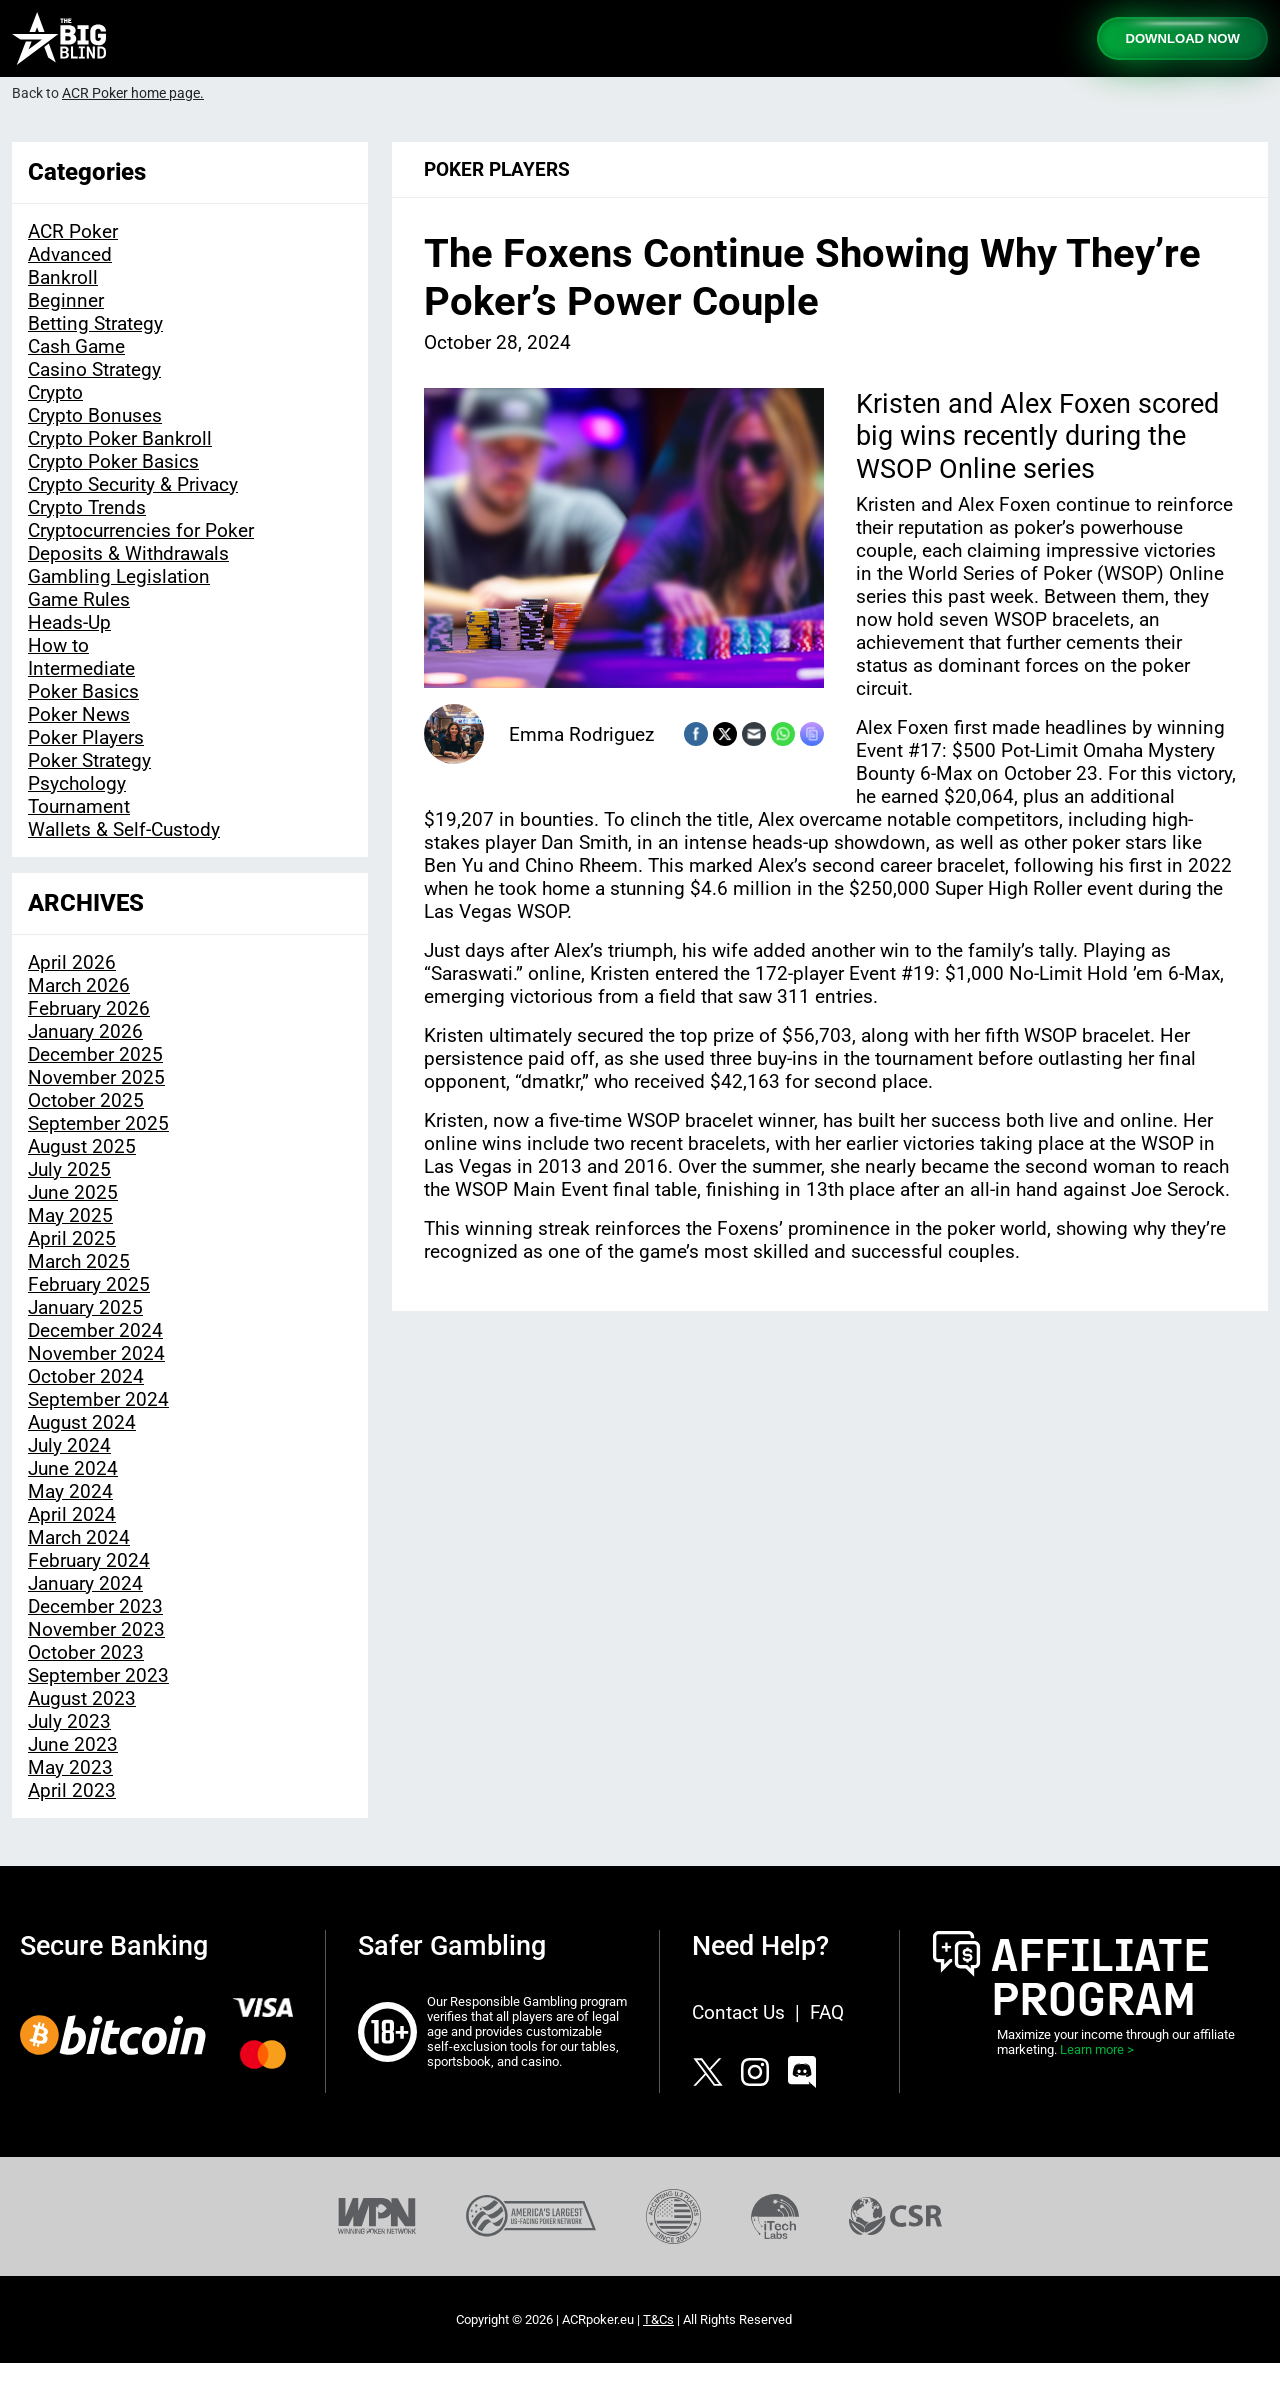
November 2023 (96, 1629)
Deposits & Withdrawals (128, 553)
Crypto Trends (87, 507)
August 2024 (82, 1422)
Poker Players (86, 737)
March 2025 (79, 1261)
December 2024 (95, 1330)
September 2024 (98, 1399)
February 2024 (89, 1560)
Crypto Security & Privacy (133, 484)
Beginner (66, 300)
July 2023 (69, 1721)
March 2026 (79, 985)
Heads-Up (69, 622)
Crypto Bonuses (95, 415)
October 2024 (86, 1376)
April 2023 (72, 1790)
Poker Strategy (89, 760)
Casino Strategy (94, 369)
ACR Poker (73, 231)
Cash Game (76, 346)
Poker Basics (83, 691)
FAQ (827, 2012)
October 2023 (86, 1652)
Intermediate (81, 668)
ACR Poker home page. (133, 93)
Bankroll (63, 277)
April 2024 (72, 1514)
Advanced (70, 254)
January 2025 (85, 1307)
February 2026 (89, 1008)
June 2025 (73, 1192)
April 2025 (72, 1238)
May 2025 (70, 1215)
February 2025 (89, 1284)
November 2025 (96, 1077)
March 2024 (79, 1537)
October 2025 (86, 1100)
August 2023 (82, 1698)
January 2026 (85, 1031)
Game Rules (79, 599)
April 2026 (72, 962)
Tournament (79, 806)
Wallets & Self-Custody (124, 829)
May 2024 (70, 1491)
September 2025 (98, 1123)
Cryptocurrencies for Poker (141, 530)
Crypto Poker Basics (113, 461)
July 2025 (69, 1169)
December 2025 (95, 1054)
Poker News (79, 714)
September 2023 (98, 1675)
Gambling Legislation (119, 576)
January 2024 (85, 1583)
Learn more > (1097, 2049)
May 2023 (70, 1767)
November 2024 (96, 1353)
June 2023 (73, 1744)
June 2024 (73, 1468)
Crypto (55, 392)
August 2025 (82, 1146)
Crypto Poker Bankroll (120, 438)
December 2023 (95, 1606)
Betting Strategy (95, 323)
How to (58, 645)
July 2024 (69, 1445)
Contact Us (738, 2012)
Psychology (77, 783)
